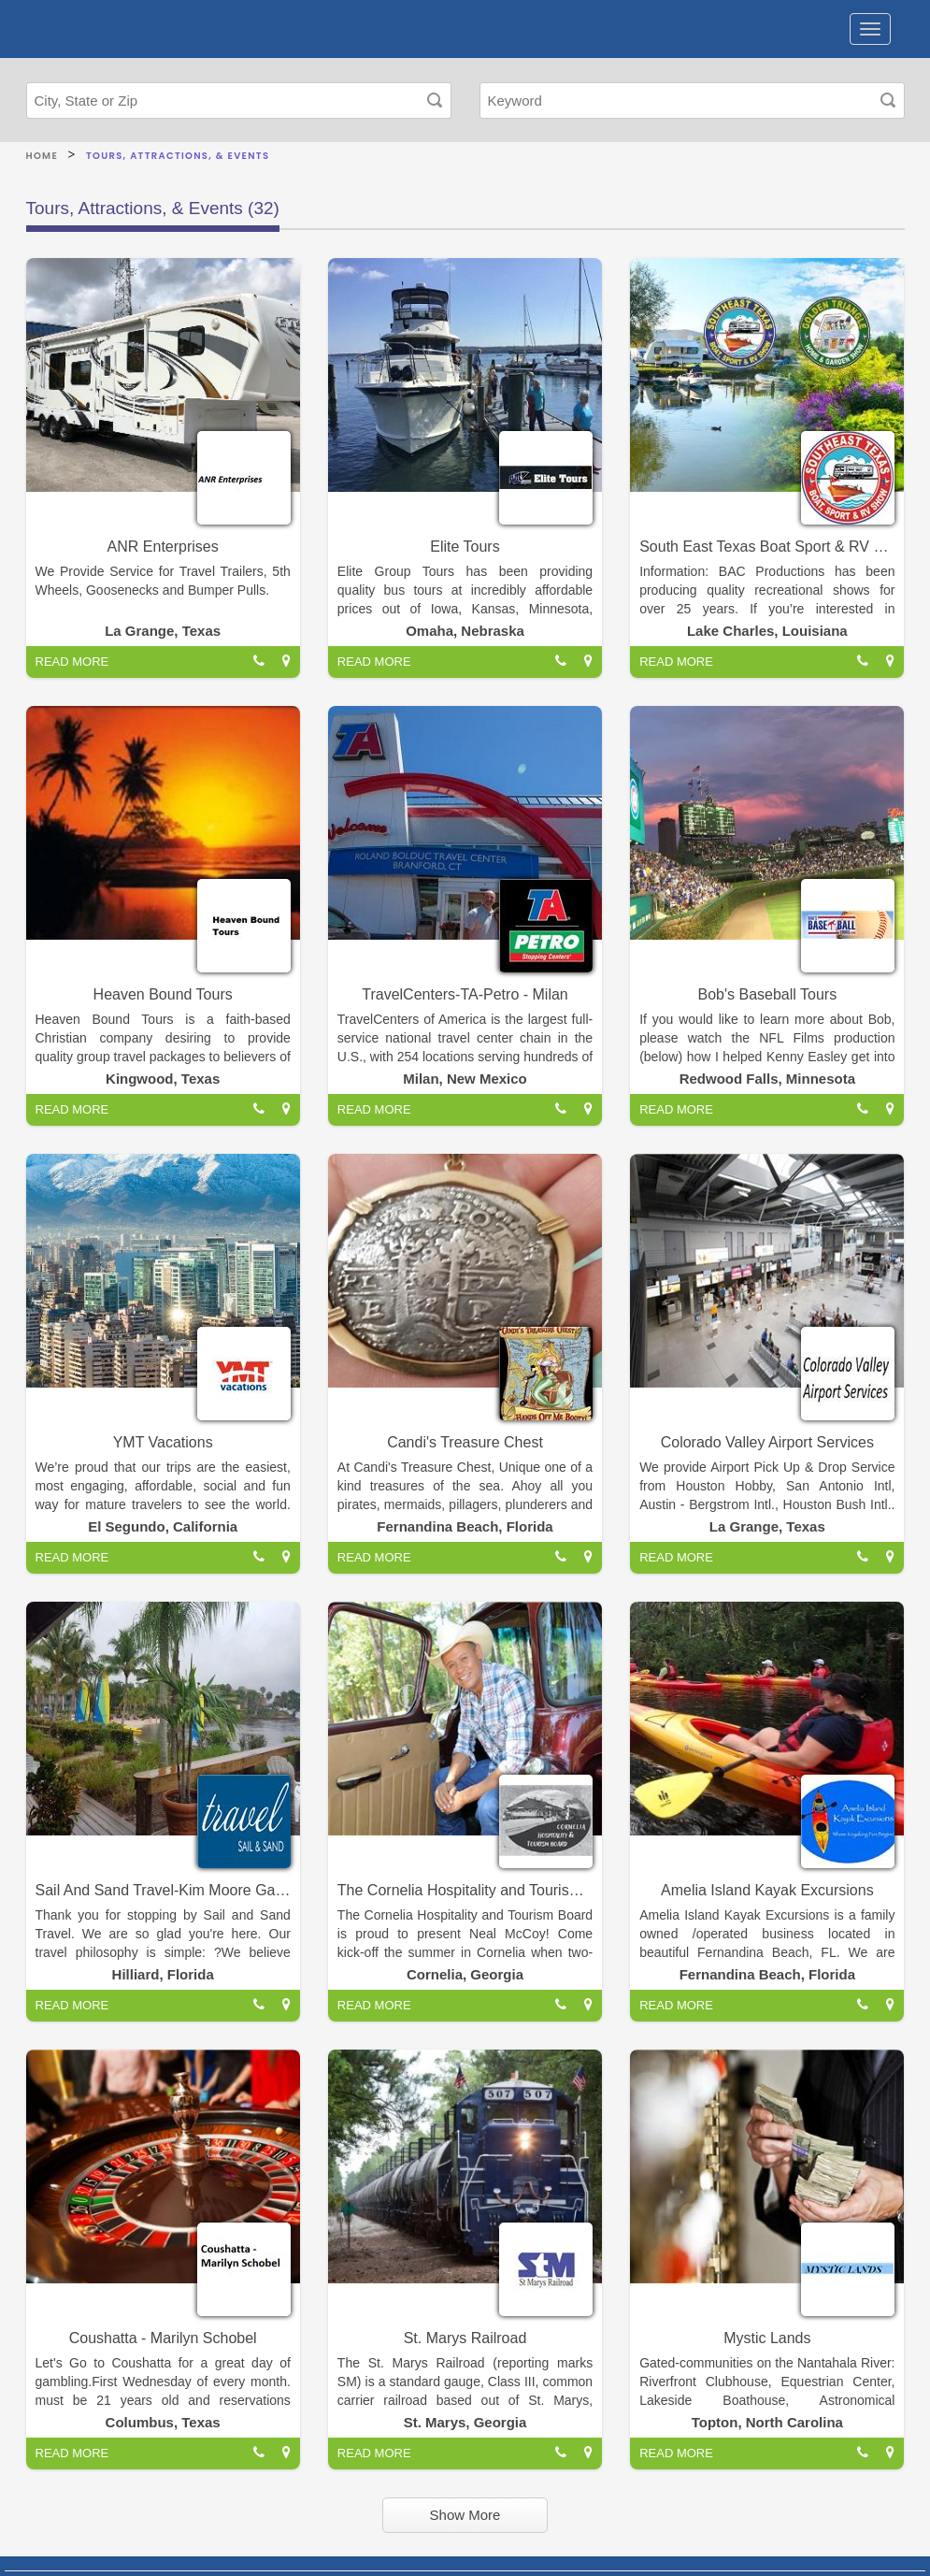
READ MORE (72, 662)
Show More (465, 2515)
